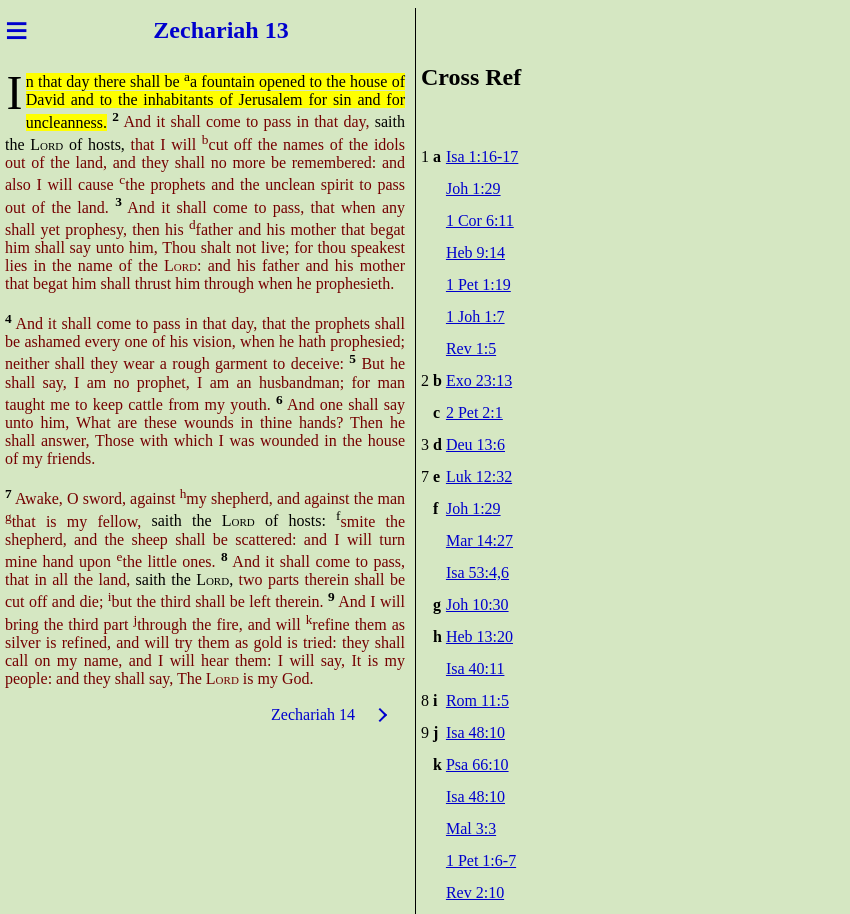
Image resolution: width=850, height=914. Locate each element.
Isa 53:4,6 (477, 572)
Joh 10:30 (477, 604)
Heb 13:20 (479, 636)
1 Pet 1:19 (478, 284)
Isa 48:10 (475, 732)
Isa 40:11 (475, 668)
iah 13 (258, 30)
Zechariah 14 (313, 714)
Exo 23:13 (479, 380)
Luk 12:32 (479, 476)
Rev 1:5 (471, 348)
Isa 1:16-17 (482, 156)
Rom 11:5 (477, 700)
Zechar (189, 30)
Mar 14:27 (479, 540)
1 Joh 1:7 (475, 316)
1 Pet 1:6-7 (481, 860)
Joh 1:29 (473, 188)
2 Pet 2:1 (474, 412)
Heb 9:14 (475, 252)
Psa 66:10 (477, 764)
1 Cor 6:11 (480, 220)
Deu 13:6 (475, 444)
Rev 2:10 (475, 892)
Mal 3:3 (471, 828)
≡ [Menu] (16, 30)
